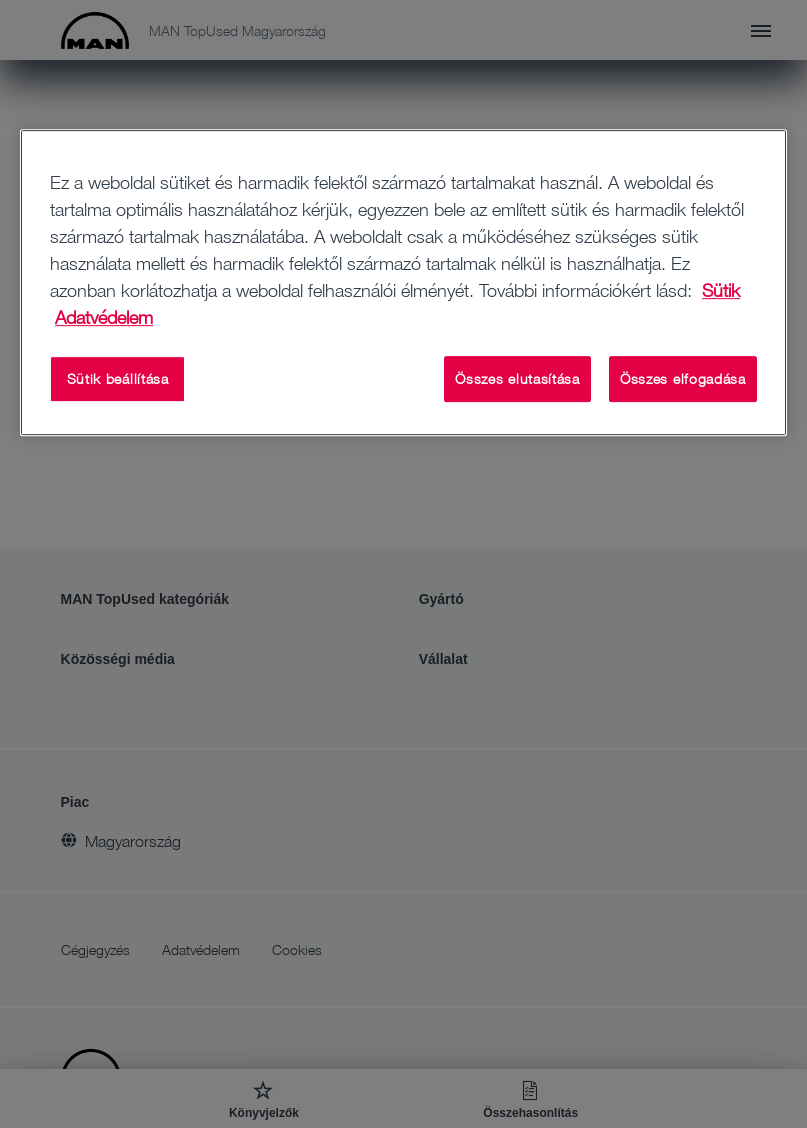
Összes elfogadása (683, 378)
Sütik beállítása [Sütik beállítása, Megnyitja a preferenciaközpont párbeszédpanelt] (118, 378)
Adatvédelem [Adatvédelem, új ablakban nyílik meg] (104, 317)
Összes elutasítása (517, 378)
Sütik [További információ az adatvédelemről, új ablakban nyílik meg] (721, 290)
